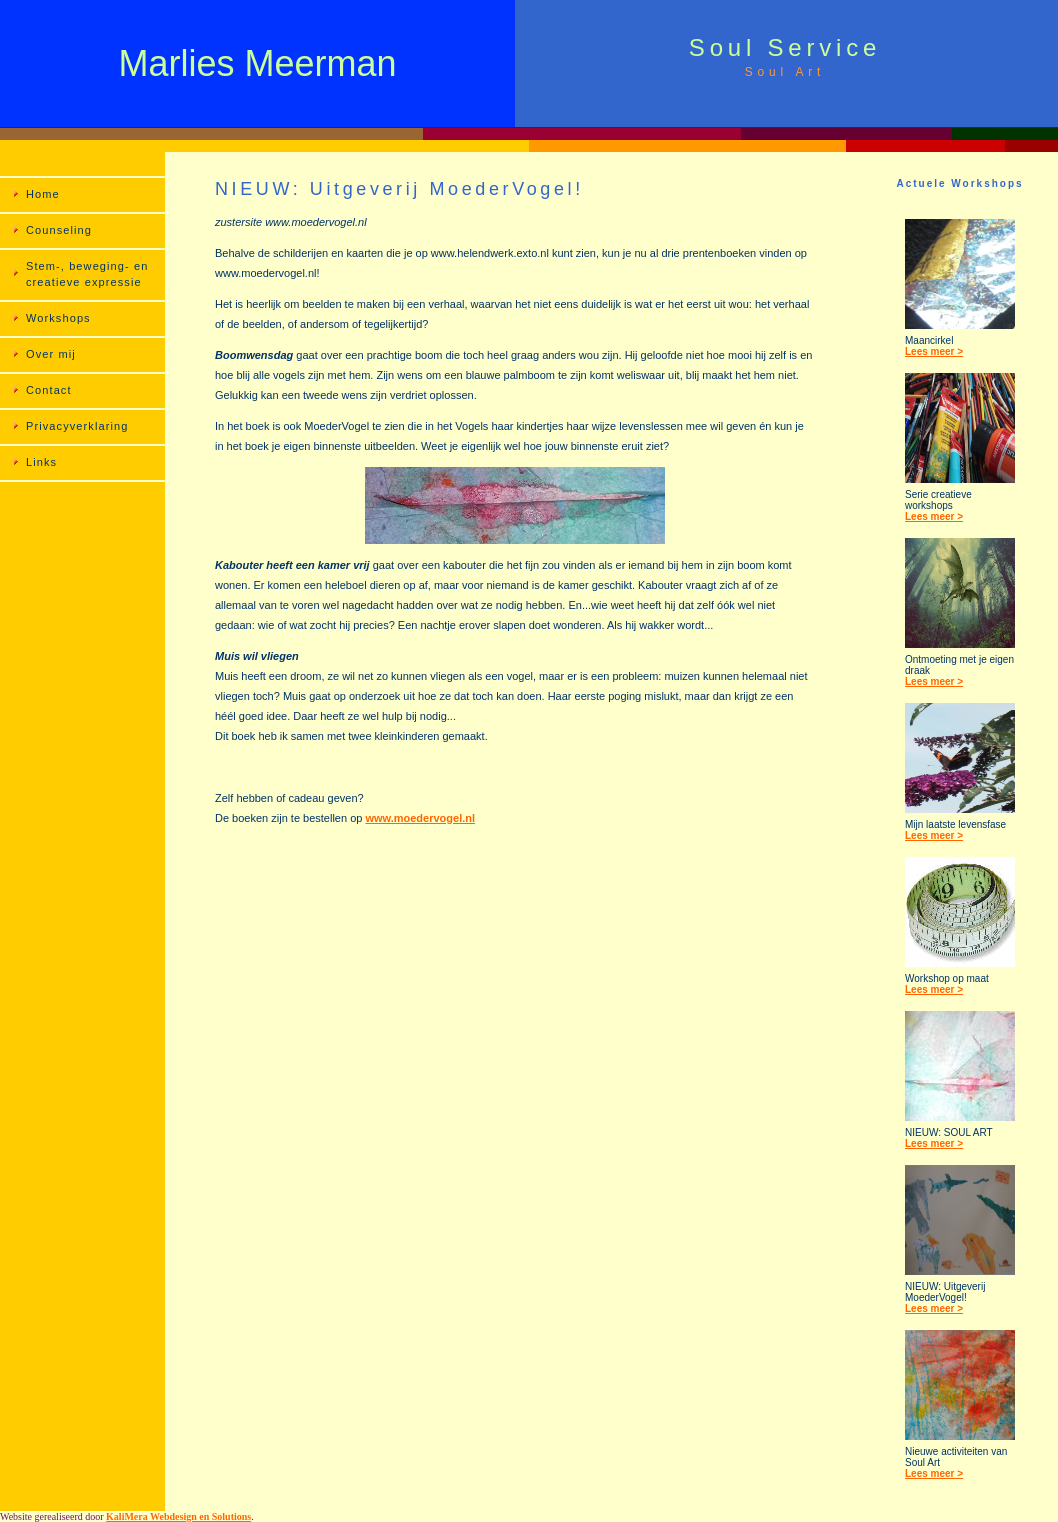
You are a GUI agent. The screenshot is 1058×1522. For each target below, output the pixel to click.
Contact (49, 390)
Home (43, 194)
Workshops (58, 318)
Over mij (51, 354)
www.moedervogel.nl (420, 818)
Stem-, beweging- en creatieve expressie (87, 274)
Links (41, 462)
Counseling (59, 230)
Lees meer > (934, 351)
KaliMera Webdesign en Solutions (178, 1516)
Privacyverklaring (77, 426)
